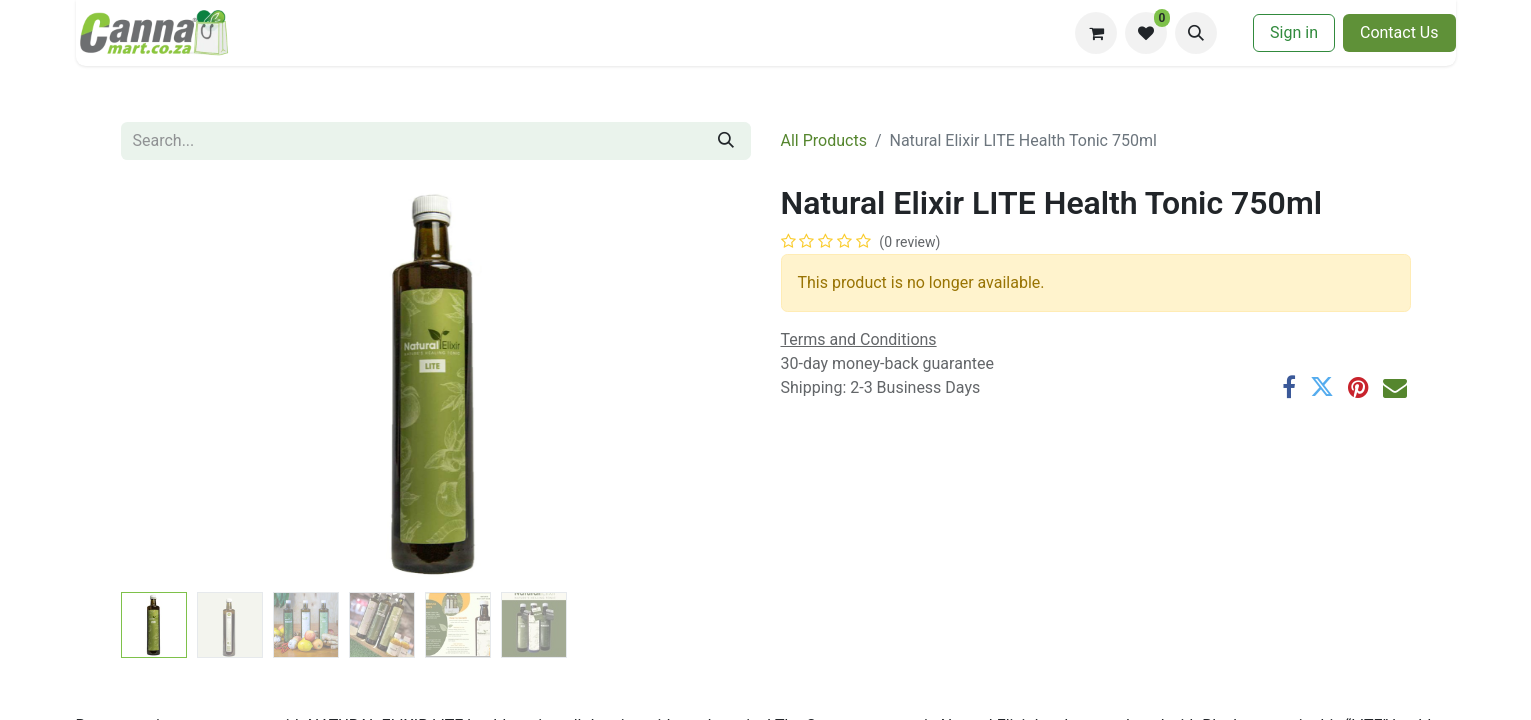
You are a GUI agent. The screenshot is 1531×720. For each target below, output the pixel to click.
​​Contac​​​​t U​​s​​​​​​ (1399, 32)
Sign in (1294, 32)
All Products (824, 140)
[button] (1196, 33)
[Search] (726, 141)
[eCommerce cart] (1096, 33)
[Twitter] (1322, 387)
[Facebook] (1289, 387)
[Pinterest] (1358, 387)
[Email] (1395, 387)
